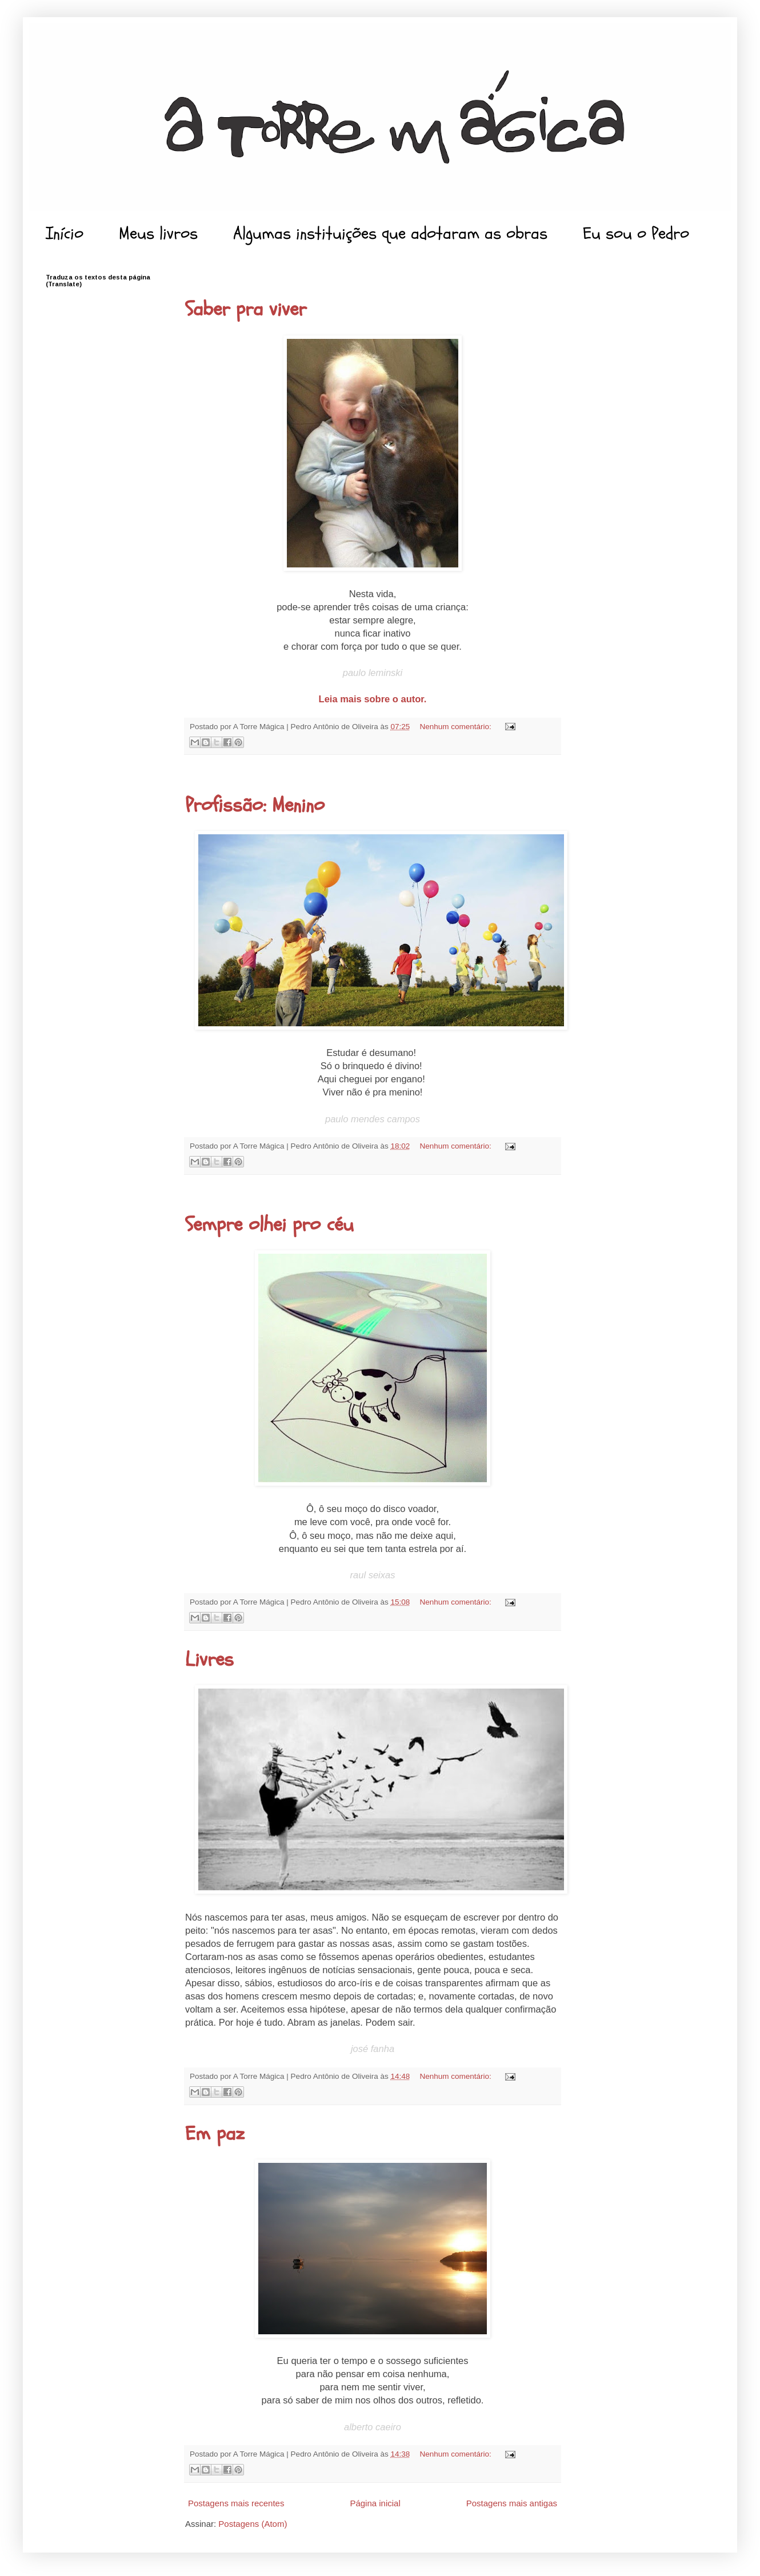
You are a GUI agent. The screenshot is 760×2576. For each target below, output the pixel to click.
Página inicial (375, 2503)
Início (64, 233)
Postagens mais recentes (236, 2503)
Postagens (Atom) (252, 2524)
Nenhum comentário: (457, 726)
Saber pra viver (245, 309)
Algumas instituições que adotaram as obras (390, 233)
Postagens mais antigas (511, 2503)
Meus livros (158, 233)
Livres (209, 1659)
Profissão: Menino (255, 805)
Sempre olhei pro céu (269, 1224)
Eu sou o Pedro (636, 233)
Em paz (215, 2133)
